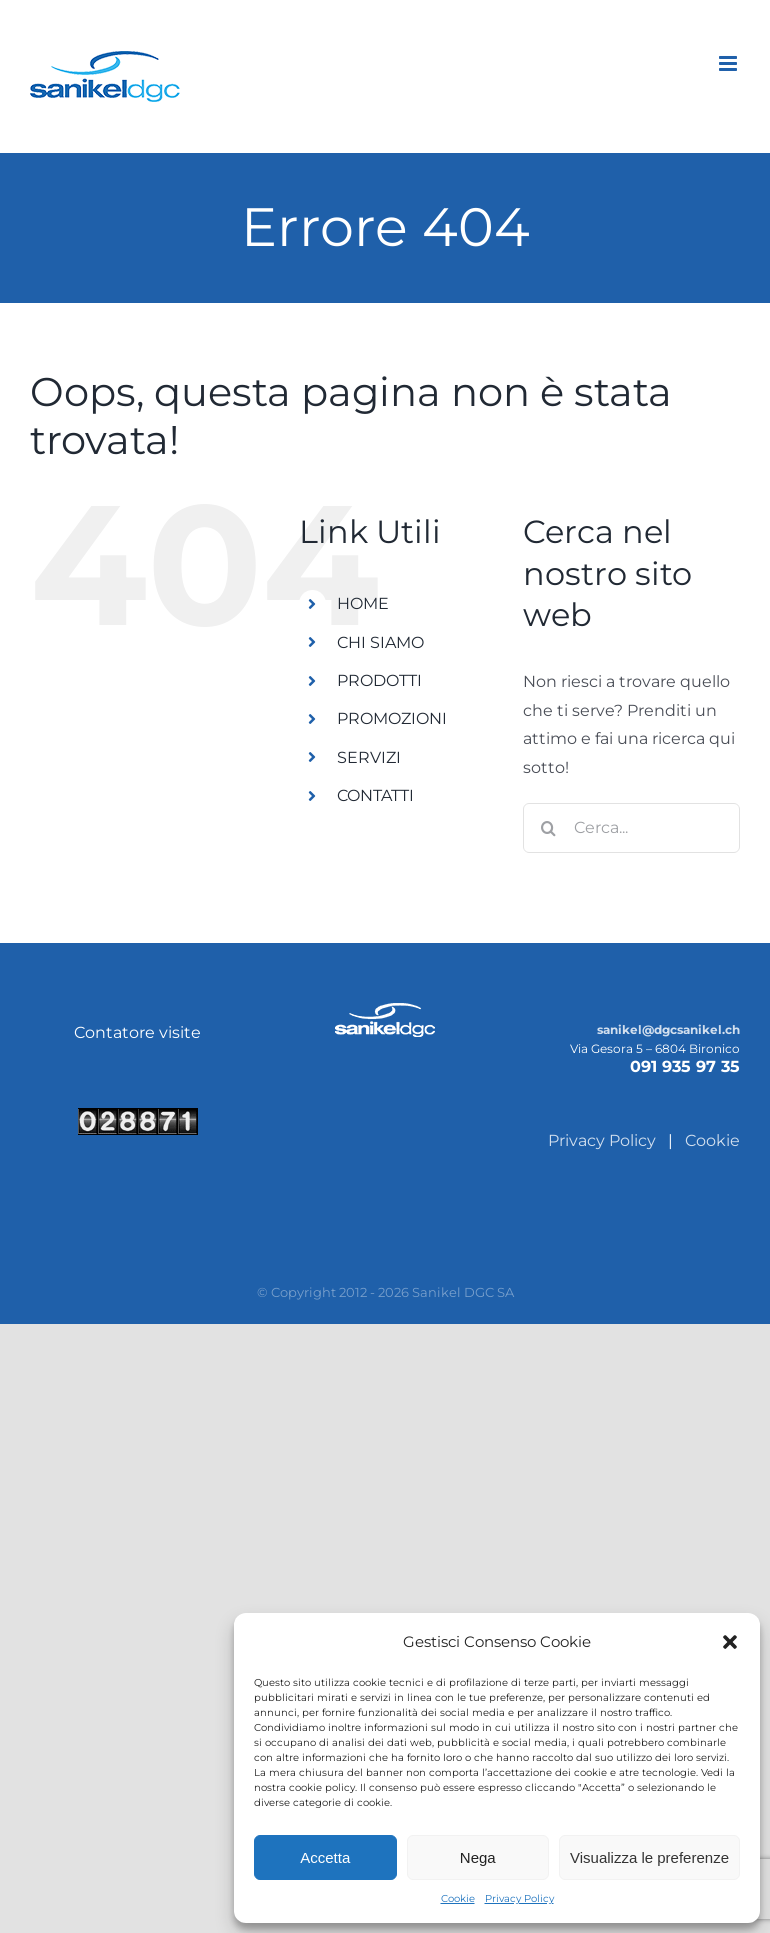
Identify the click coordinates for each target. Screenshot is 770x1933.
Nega (478, 1857)
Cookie (458, 1898)
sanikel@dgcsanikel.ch (668, 1029)
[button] (730, 1642)
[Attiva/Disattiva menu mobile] (729, 63)
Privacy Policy (519, 1898)
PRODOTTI (379, 680)
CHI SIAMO (380, 642)
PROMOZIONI (392, 718)
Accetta (325, 1857)
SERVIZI (369, 757)
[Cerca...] (631, 828)
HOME (363, 603)
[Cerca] (548, 828)
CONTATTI (375, 795)
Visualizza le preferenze (649, 1857)
